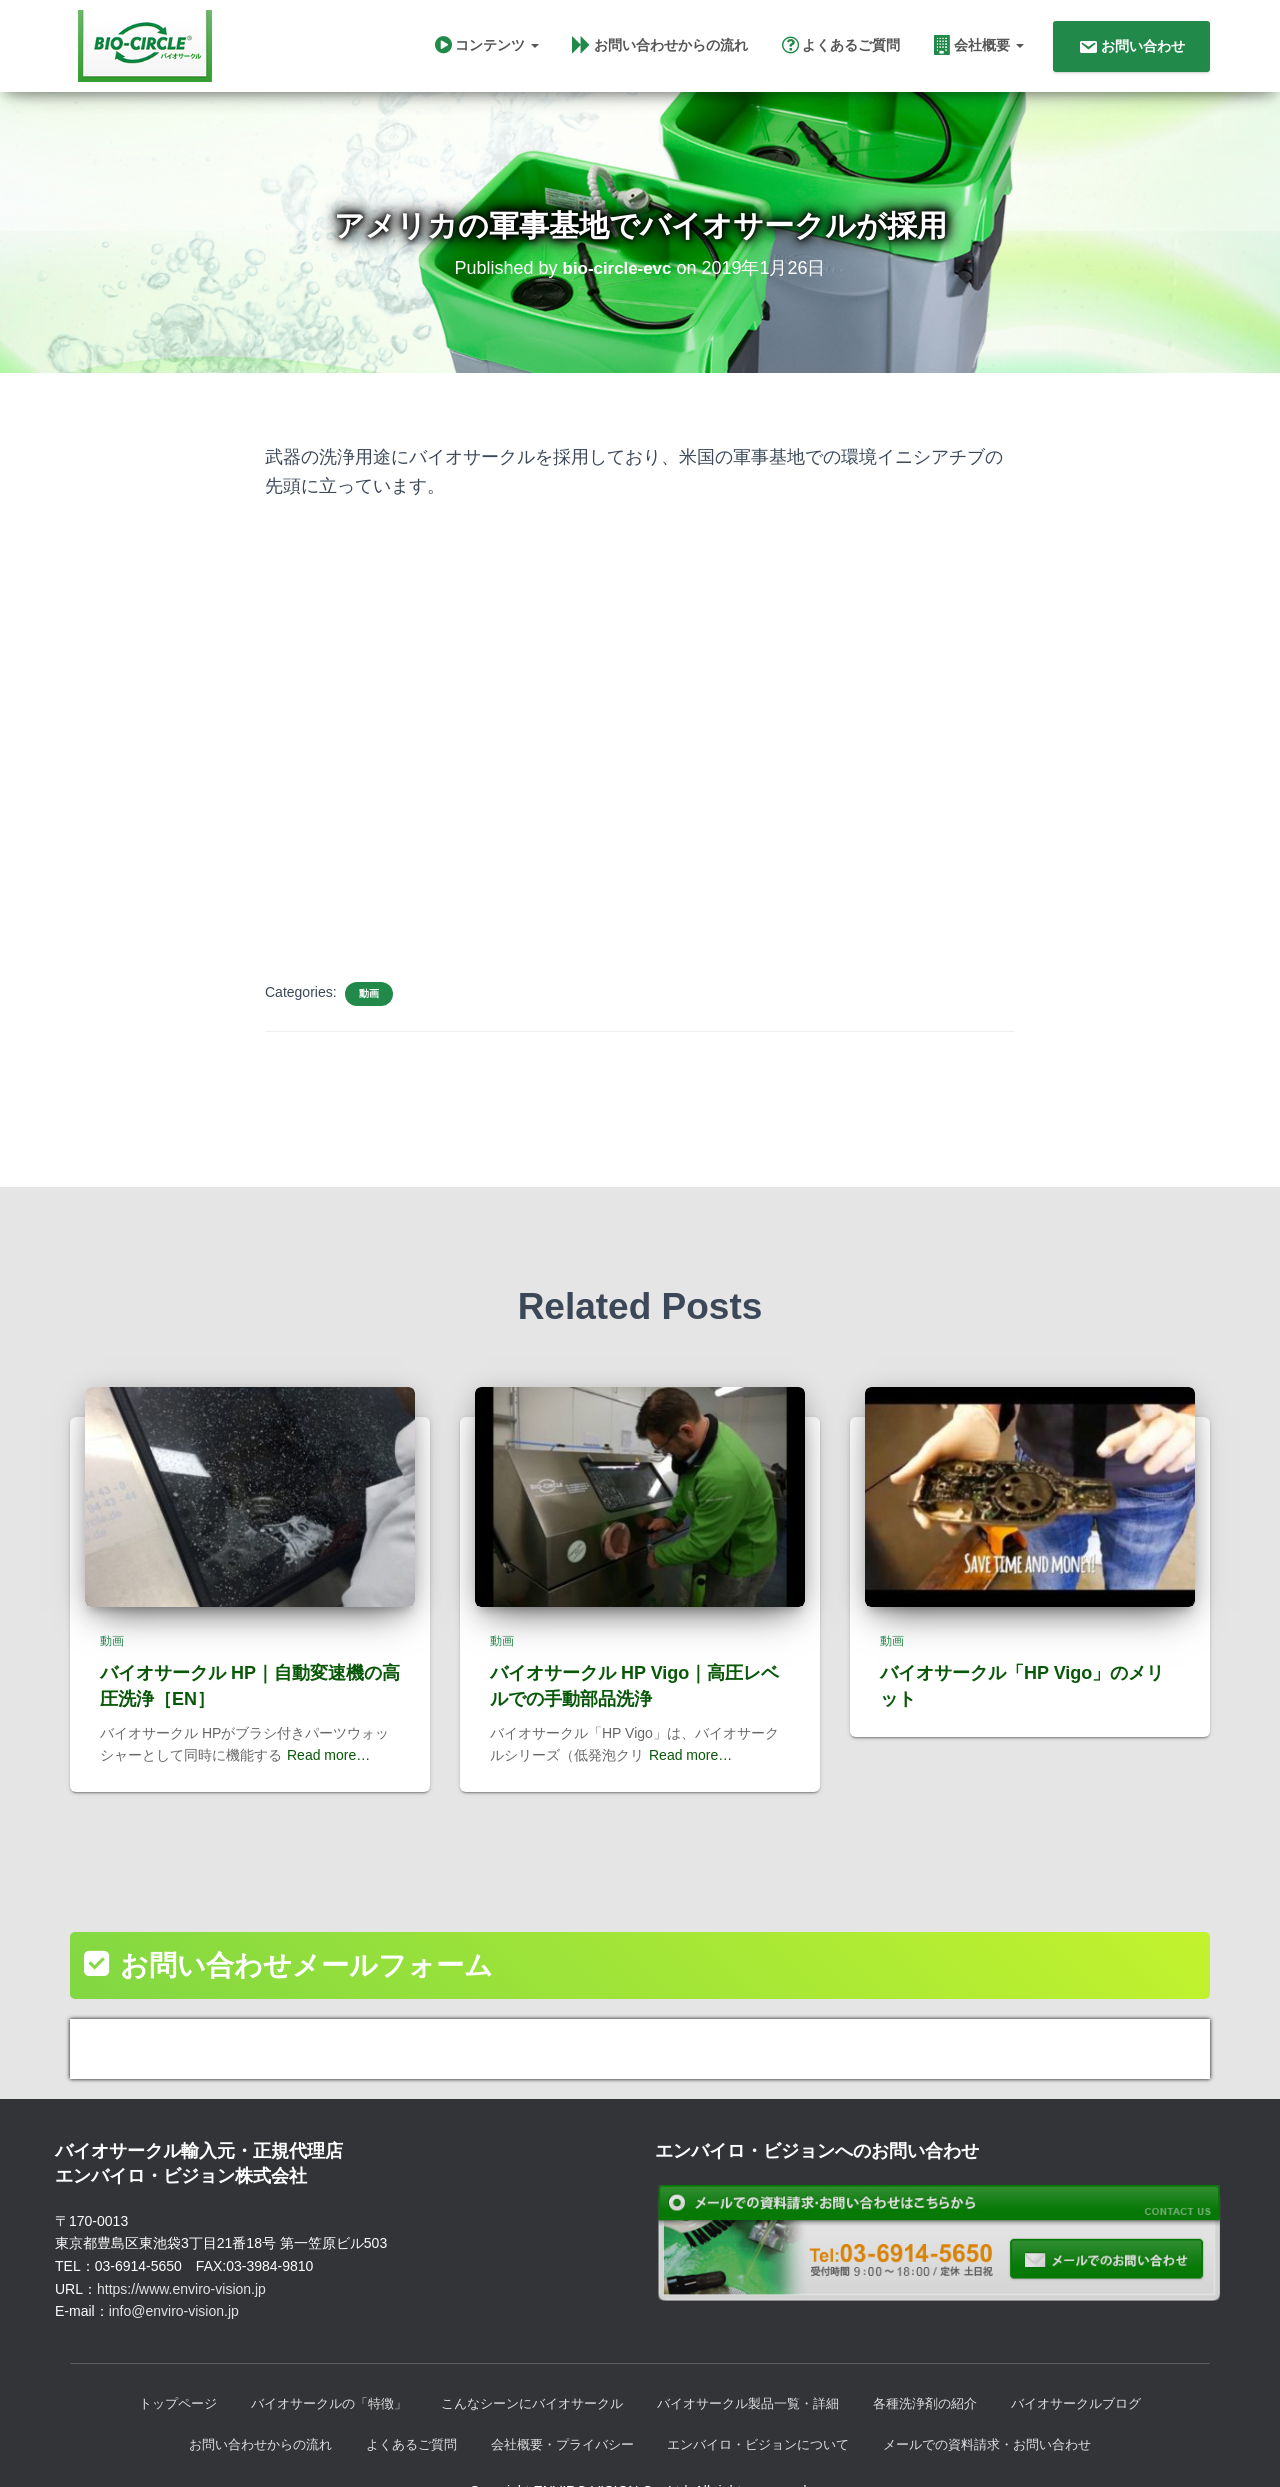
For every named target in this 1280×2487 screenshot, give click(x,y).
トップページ (149, 2362)
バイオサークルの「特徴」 (309, 2362)
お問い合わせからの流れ (660, 49)
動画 (369, 1005)
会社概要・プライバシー (556, 2404)
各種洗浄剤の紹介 (943, 2362)
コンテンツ (487, 49)
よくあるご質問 (841, 49)
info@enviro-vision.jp (174, 2268)
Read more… (328, 1712)
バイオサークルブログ (1103, 2362)
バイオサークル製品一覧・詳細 (755, 2362)
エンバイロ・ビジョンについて (765, 2404)
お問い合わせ (1131, 51)
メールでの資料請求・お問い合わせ (1009, 2404)
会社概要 (979, 49)
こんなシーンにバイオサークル (525, 2362)
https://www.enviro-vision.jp (181, 2246)
